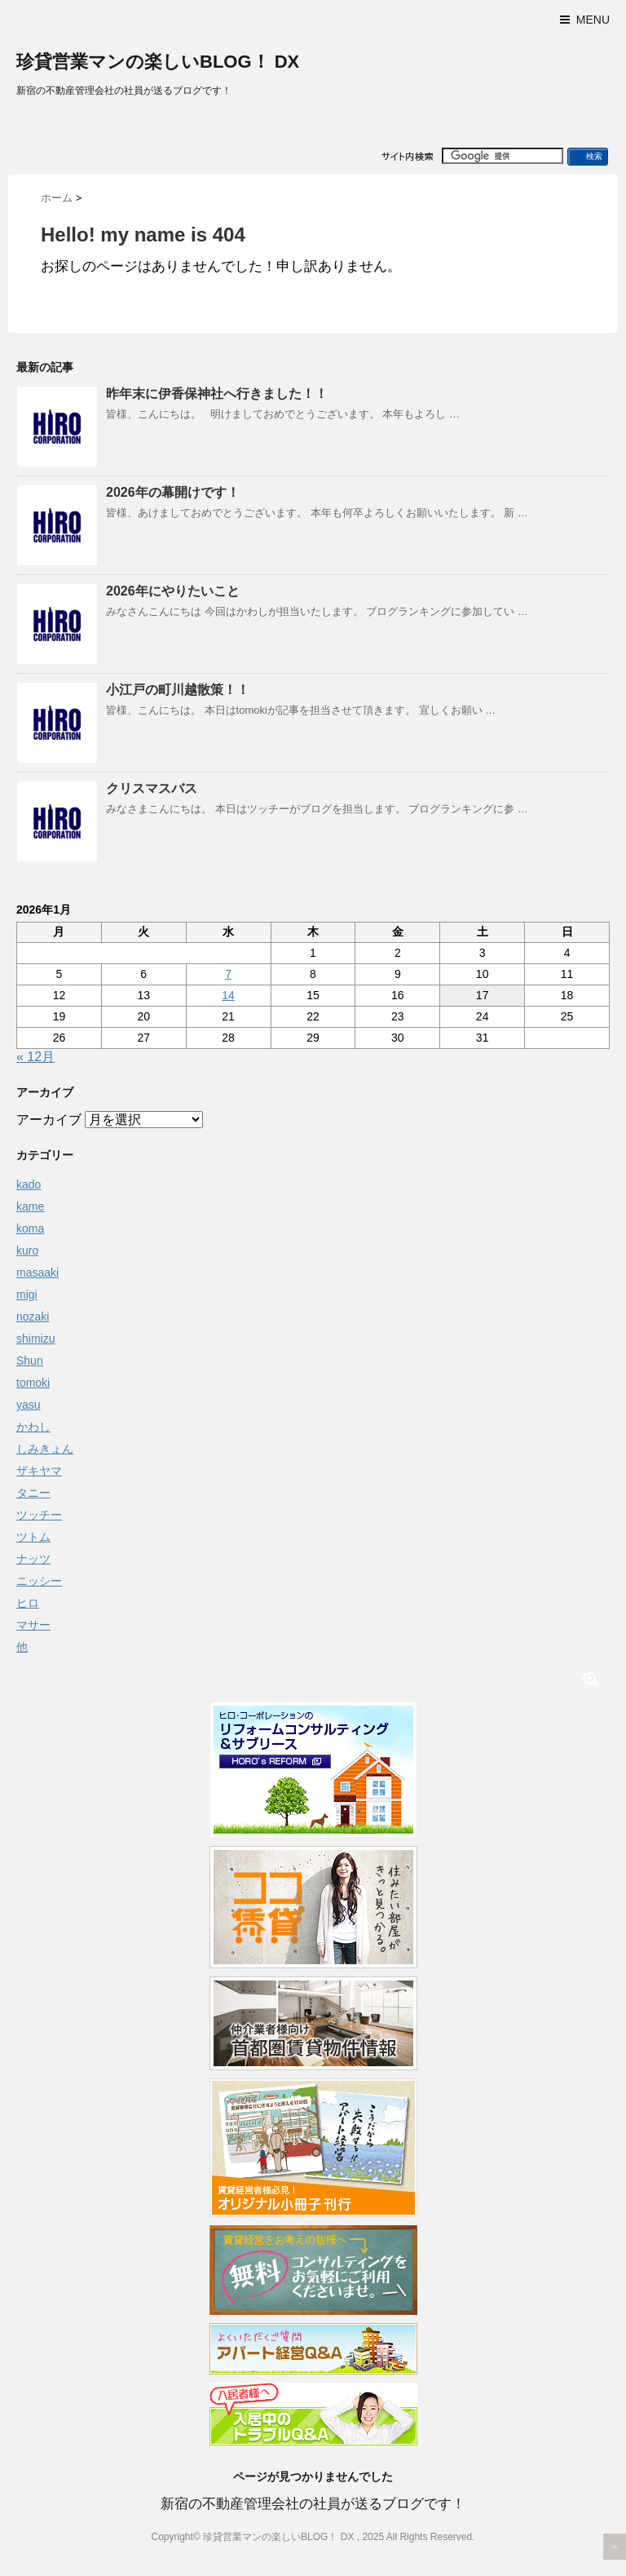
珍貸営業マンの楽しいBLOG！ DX (157, 61)
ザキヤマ (39, 1470)
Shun (29, 1360)
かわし (33, 1426)
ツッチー (39, 1514)
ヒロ (27, 1602)
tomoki (33, 1382)
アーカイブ (49, 1119)
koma (30, 1228)
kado (28, 1184)
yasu (28, 1404)
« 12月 (35, 1057)
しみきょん (44, 1448)
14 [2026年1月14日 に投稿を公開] (228, 995)
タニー (33, 1492)
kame (30, 1206)
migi (26, 1294)
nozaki (32, 1316)
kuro (27, 1250)
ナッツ (33, 1558)
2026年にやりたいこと (173, 591)
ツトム (33, 1536)
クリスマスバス (151, 788)
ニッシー (39, 1580)
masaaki (37, 1272)
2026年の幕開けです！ (173, 492)
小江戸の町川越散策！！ (177, 690)
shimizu (35, 1338)
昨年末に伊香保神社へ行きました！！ (217, 394)
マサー (33, 1624)
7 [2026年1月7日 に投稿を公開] (228, 973)
